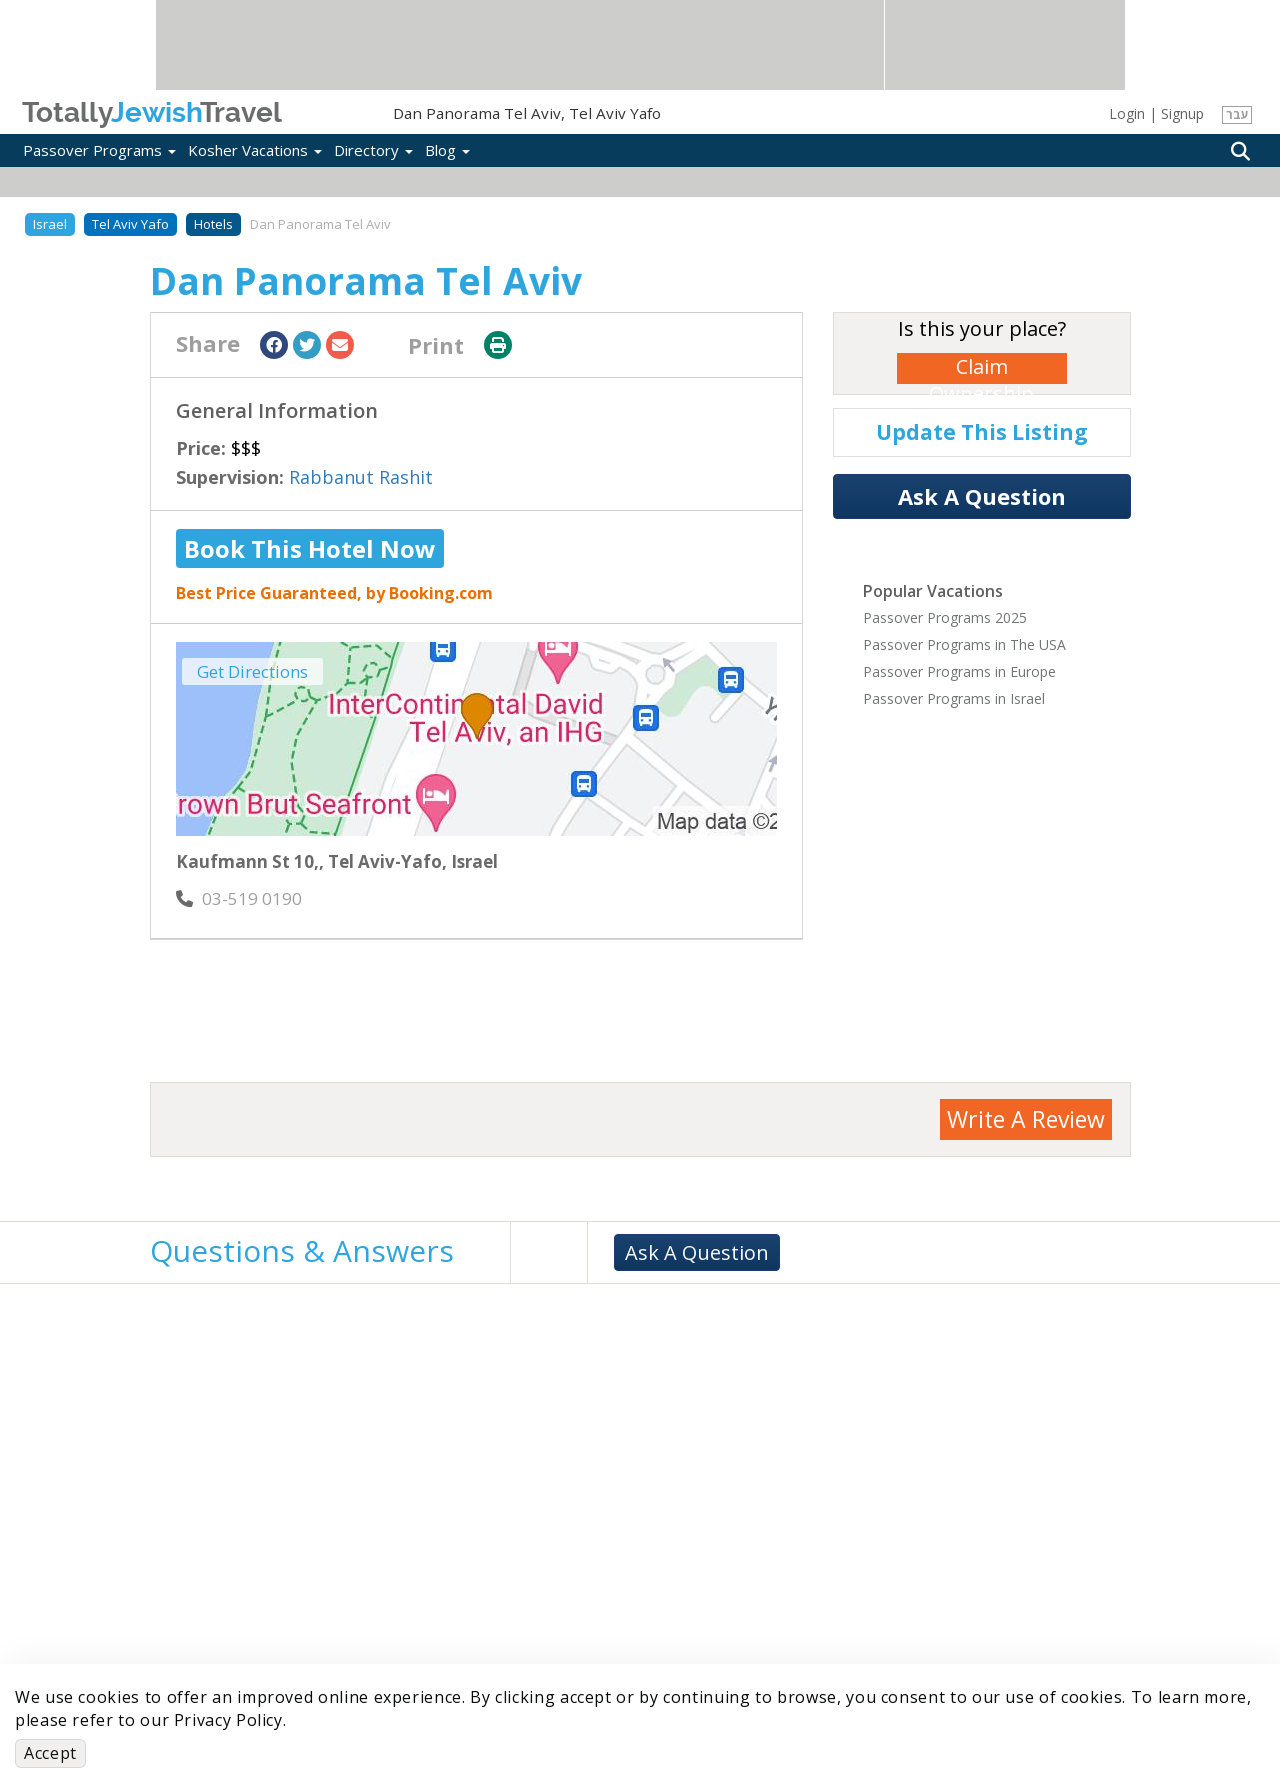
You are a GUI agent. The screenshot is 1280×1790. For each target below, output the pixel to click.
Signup (1182, 113)
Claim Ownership (981, 368)
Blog (447, 150)
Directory (373, 150)
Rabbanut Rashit (361, 477)
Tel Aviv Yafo (130, 224)
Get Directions (252, 671)
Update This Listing (982, 432)
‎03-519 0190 (239, 898)
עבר (1237, 114)
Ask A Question (982, 496)
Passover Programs (99, 150)
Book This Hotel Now (310, 548)
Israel (50, 224)
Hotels (213, 224)
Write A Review (1026, 1119)
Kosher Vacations (255, 150)
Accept (50, 1753)
